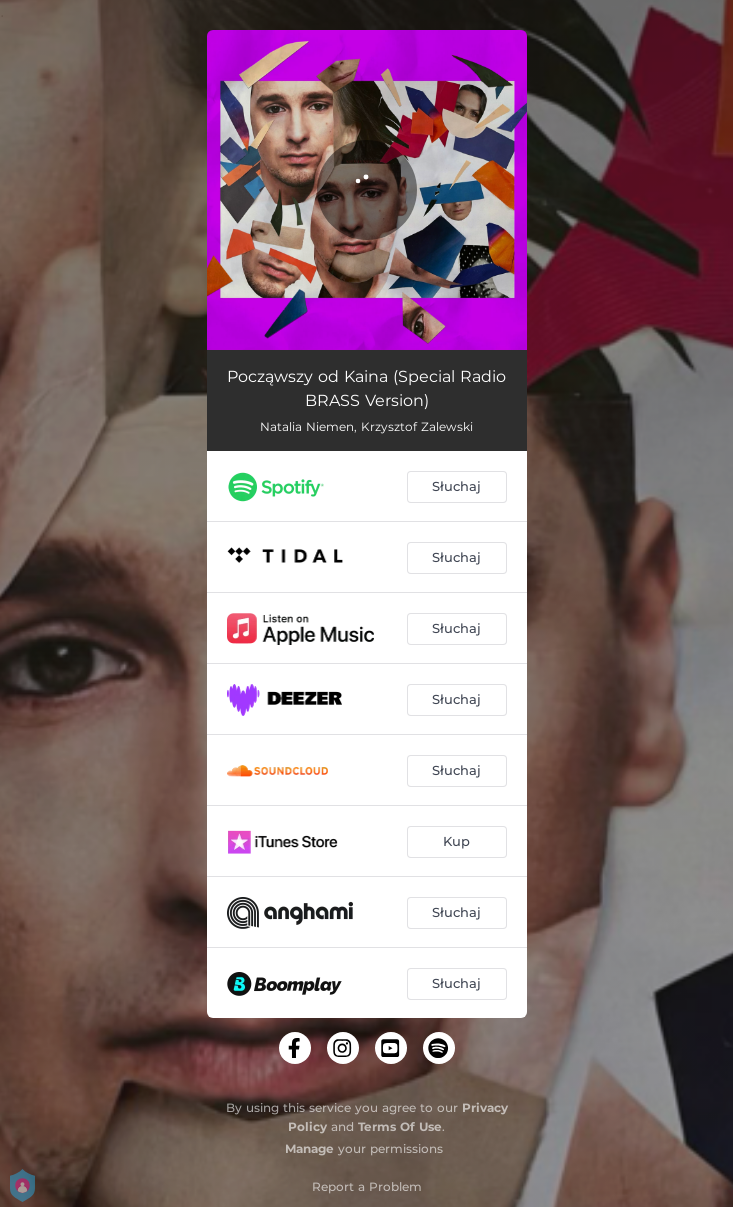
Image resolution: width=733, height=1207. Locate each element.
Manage (309, 1148)
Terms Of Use (400, 1126)
